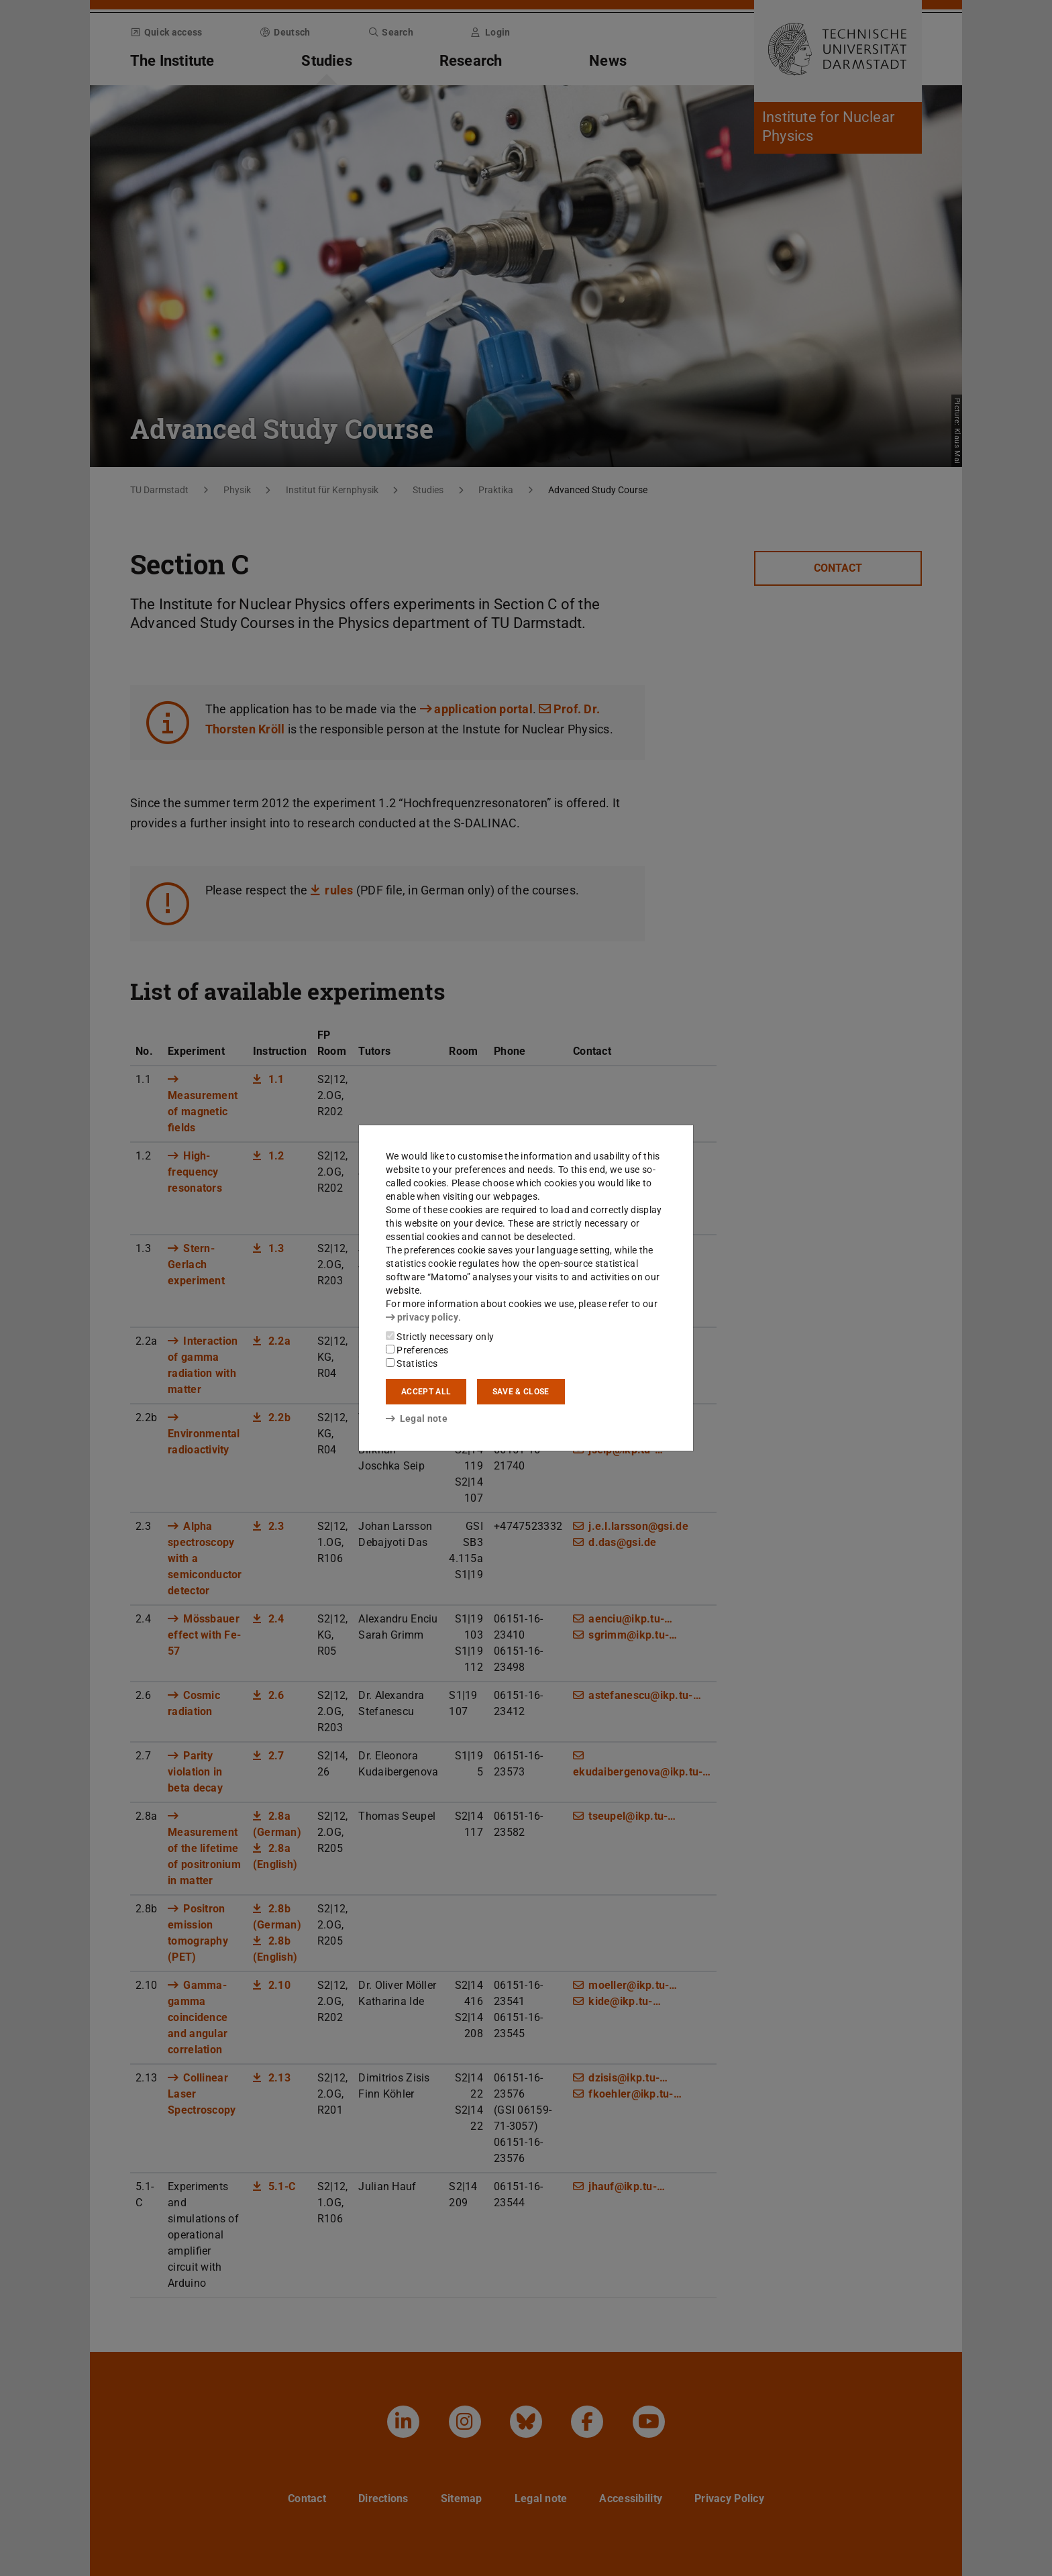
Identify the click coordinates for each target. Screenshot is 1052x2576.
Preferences (417, 1350)
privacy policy (422, 1317)
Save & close (520, 1391)
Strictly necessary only (440, 1336)
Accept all (426, 1391)
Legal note (417, 1418)
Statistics (411, 1363)
